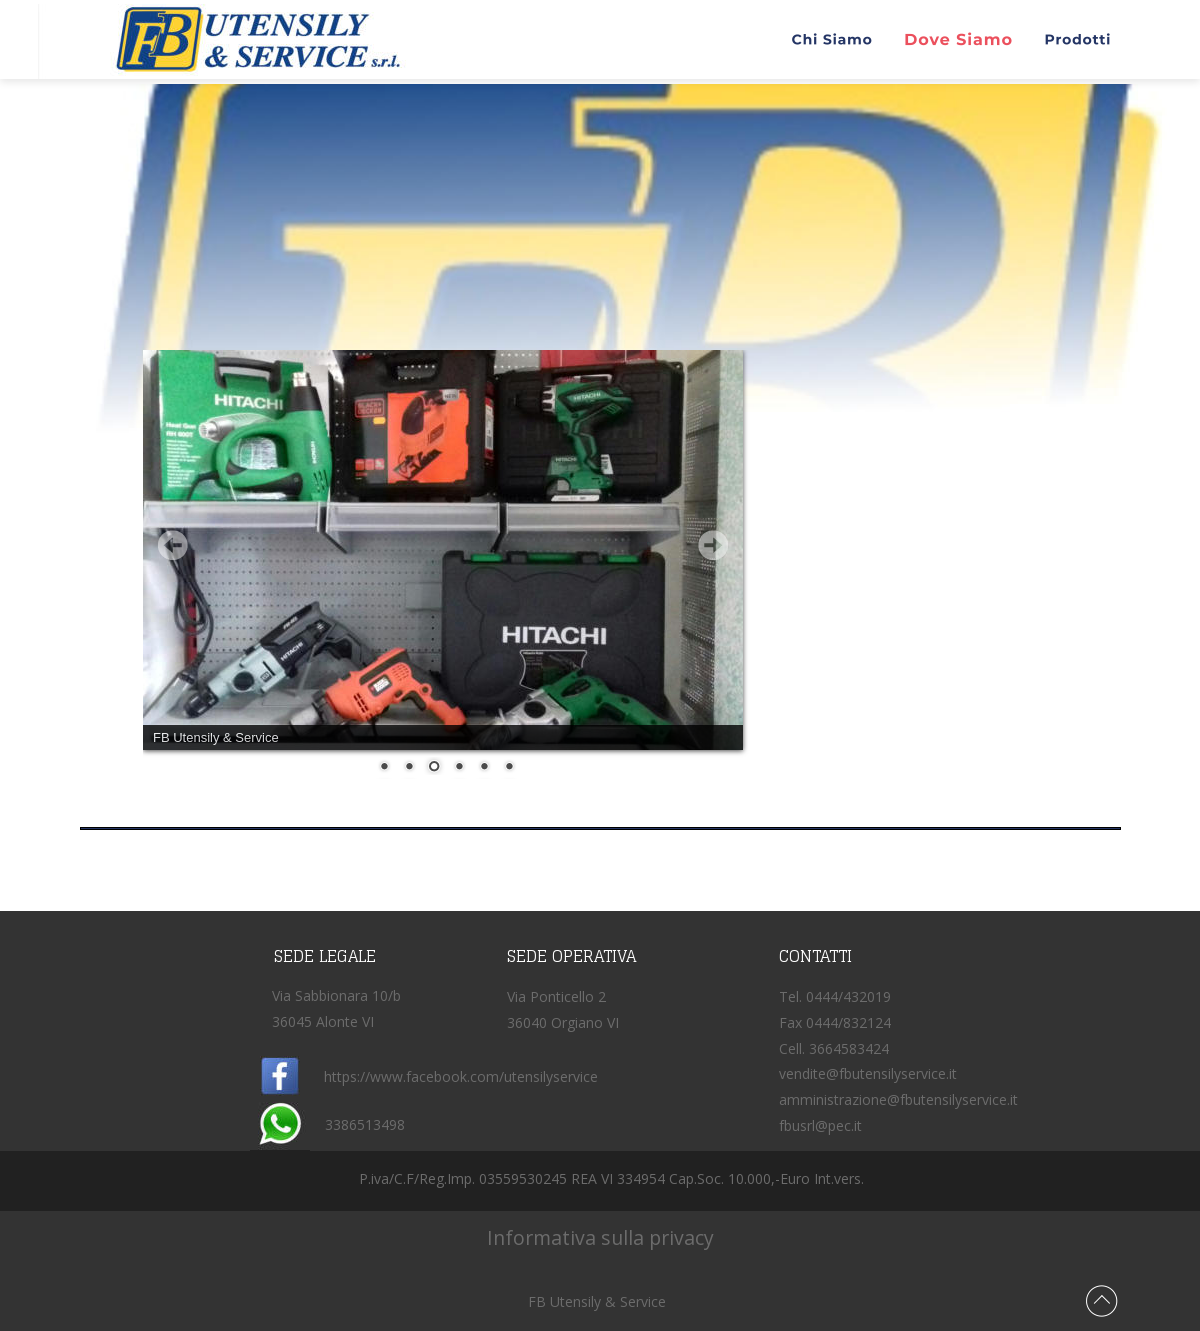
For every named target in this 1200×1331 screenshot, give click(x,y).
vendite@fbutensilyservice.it (868, 1073)
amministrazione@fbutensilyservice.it (898, 1099)
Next (713, 545)
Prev (173, 545)
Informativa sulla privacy (595, 1237)
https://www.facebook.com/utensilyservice (461, 1076)
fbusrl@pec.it (820, 1125)
